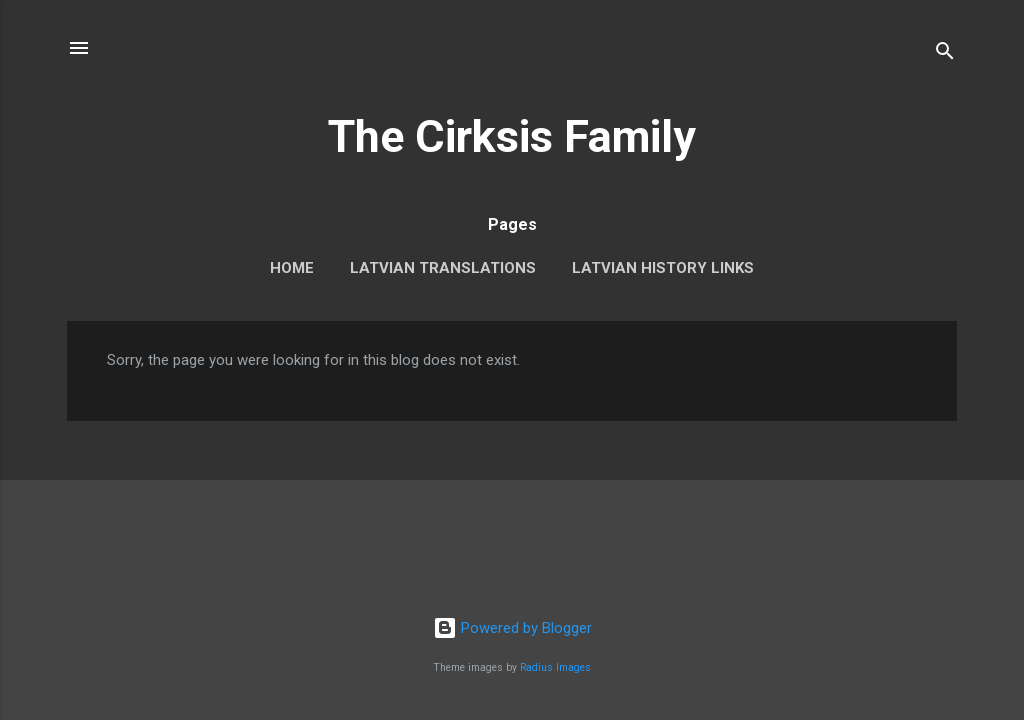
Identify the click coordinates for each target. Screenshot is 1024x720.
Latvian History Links (663, 268)
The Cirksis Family (512, 136)
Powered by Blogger (512, 628)
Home (292, 268)
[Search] (945, 54)
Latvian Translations (443, 268)
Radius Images (555, 667)
